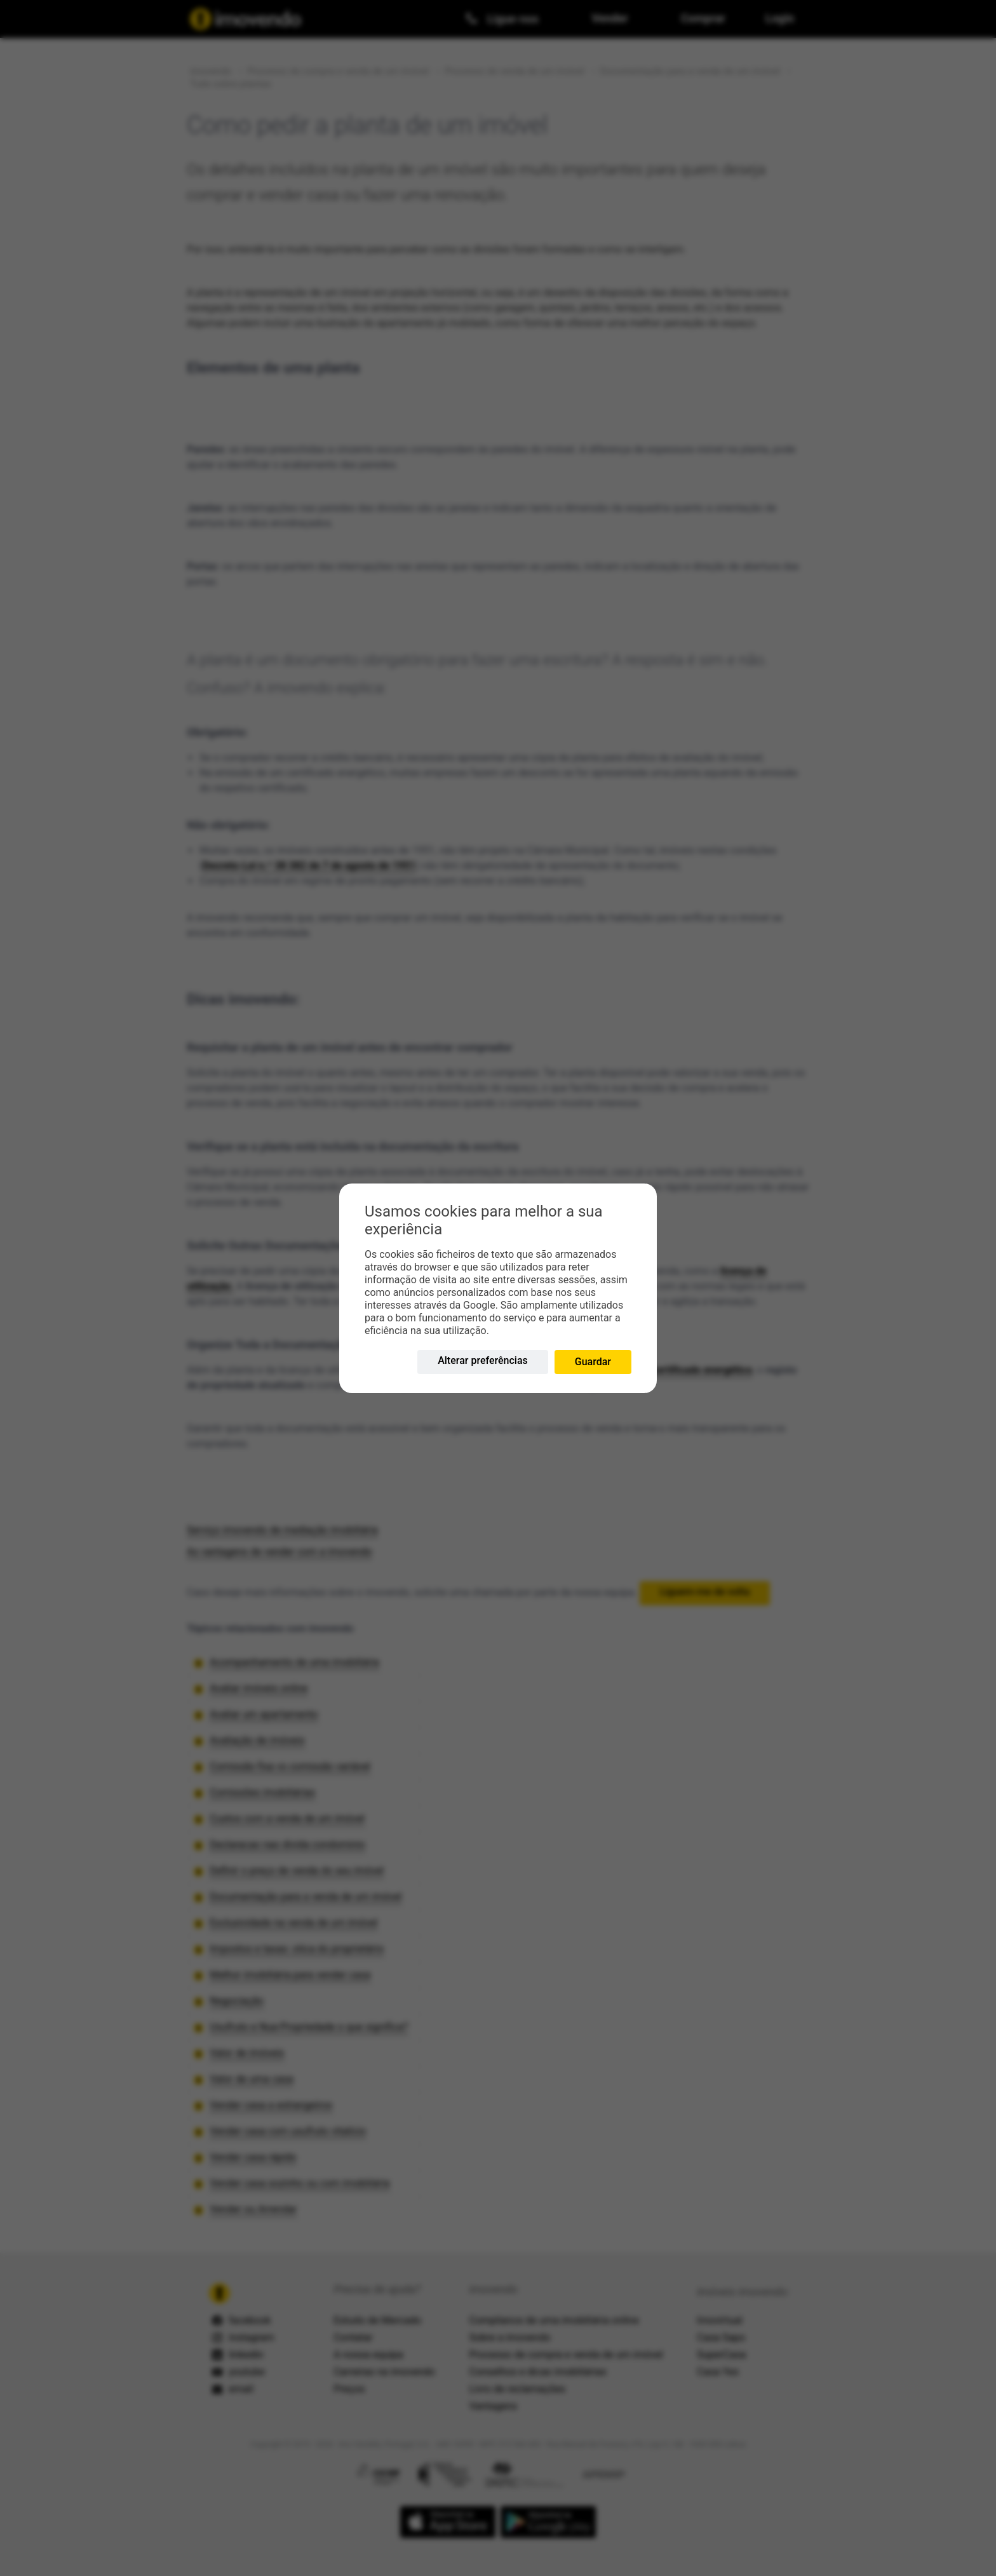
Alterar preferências (483, 1360)
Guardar (593, 1362)
